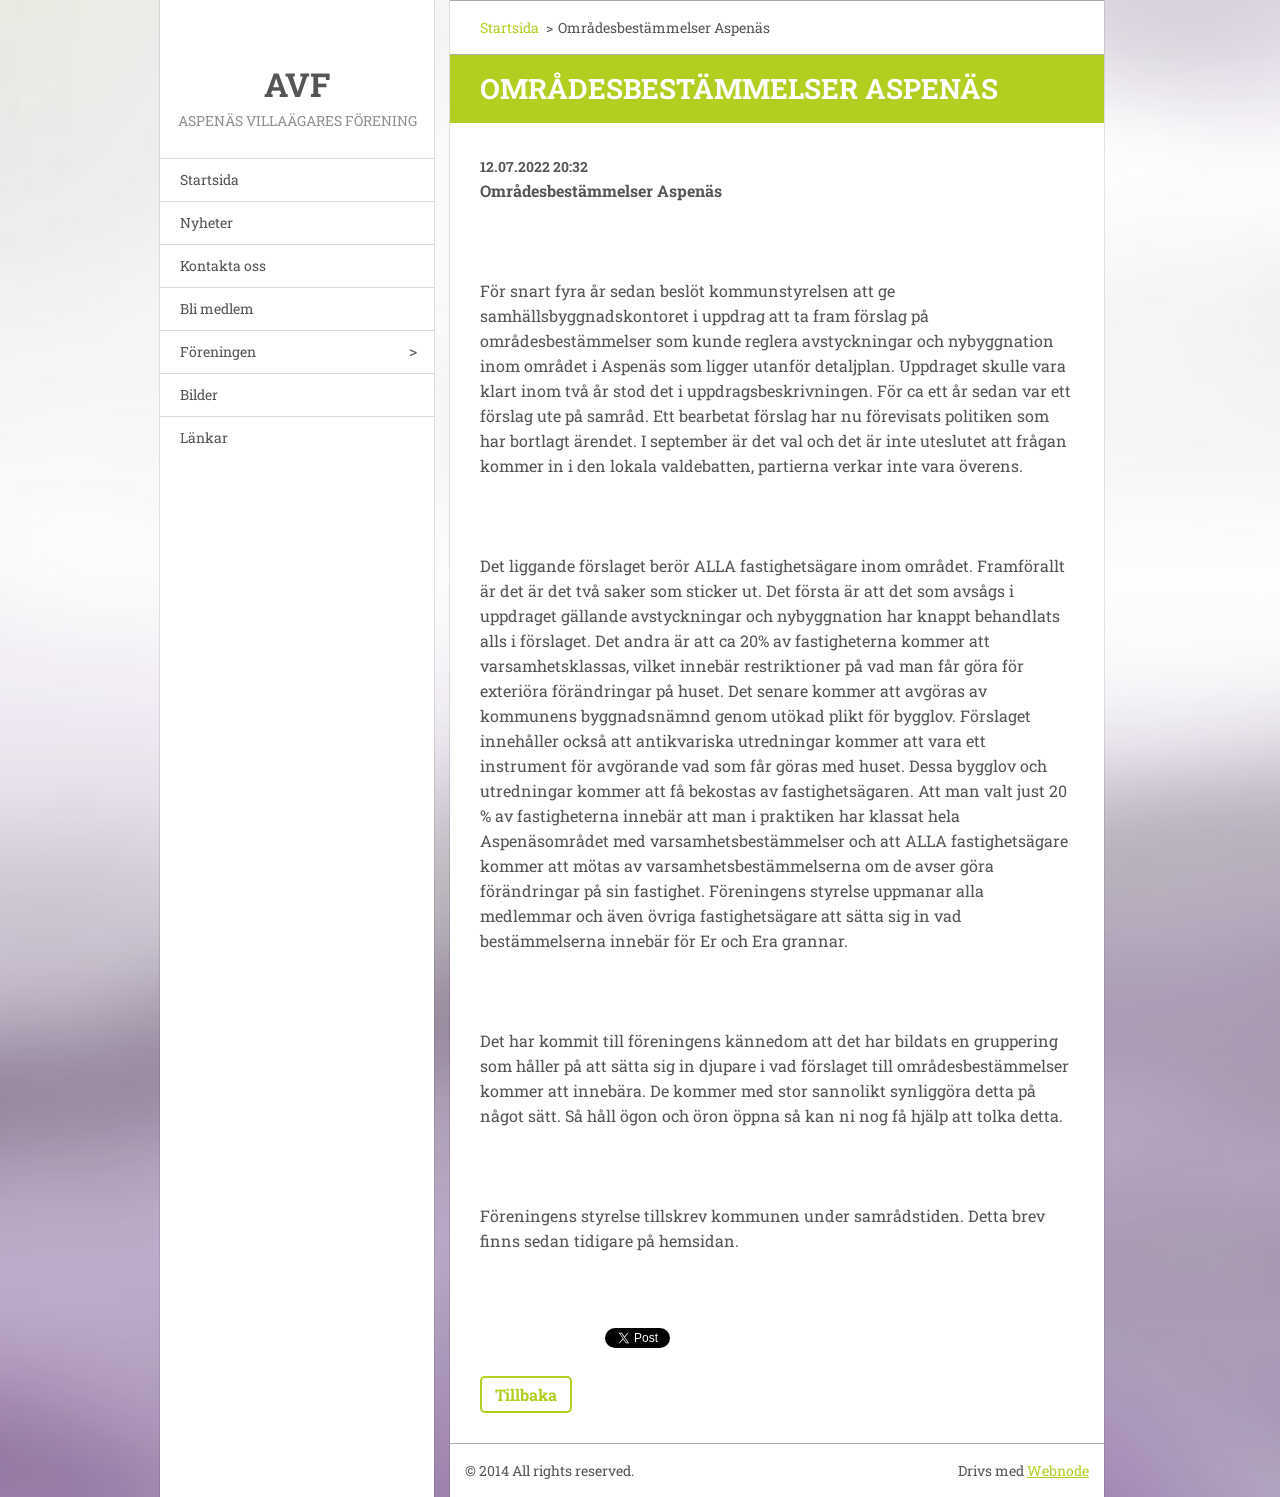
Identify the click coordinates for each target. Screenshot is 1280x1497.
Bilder (199, 394)
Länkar (204, 437)
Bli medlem (217, 308)
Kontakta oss (223, 265)
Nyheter (206, 222)
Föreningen (218, 351)
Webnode (1058, 1470)
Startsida (209, 179)
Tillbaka (526, 1394)
